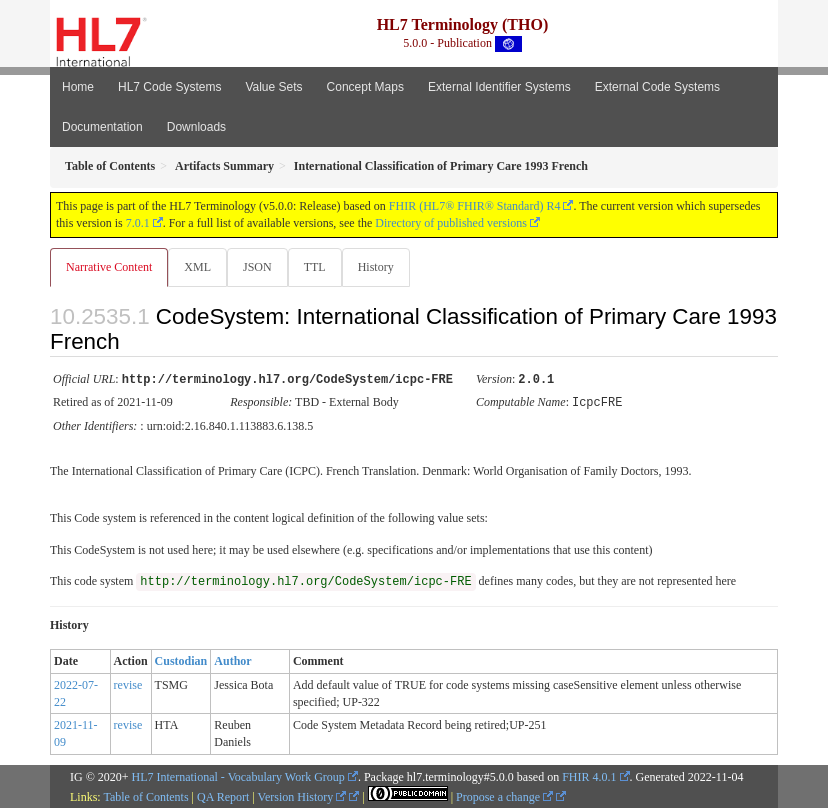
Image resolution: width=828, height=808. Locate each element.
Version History (302, 795)
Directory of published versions (451, 223)
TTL (315, 267)
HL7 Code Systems (169, 87)
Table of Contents (145, 795)
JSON (257, 267)
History (376, 267)
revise (128, 683)
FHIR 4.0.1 (589, 775)
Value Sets (273, 87)
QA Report (223, 795)
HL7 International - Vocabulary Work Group (238, 775)
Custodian (181, 659)
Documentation (102, 127)
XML (197, 267)
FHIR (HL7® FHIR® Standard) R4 (475, 206)
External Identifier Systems (499, 87)
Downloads (196, 127)
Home (78, 87)
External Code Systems (657, 87)
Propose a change (504, 795)
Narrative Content (109, 267)
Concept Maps (365, 87)
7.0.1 (138, 223)
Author (232, 659)
